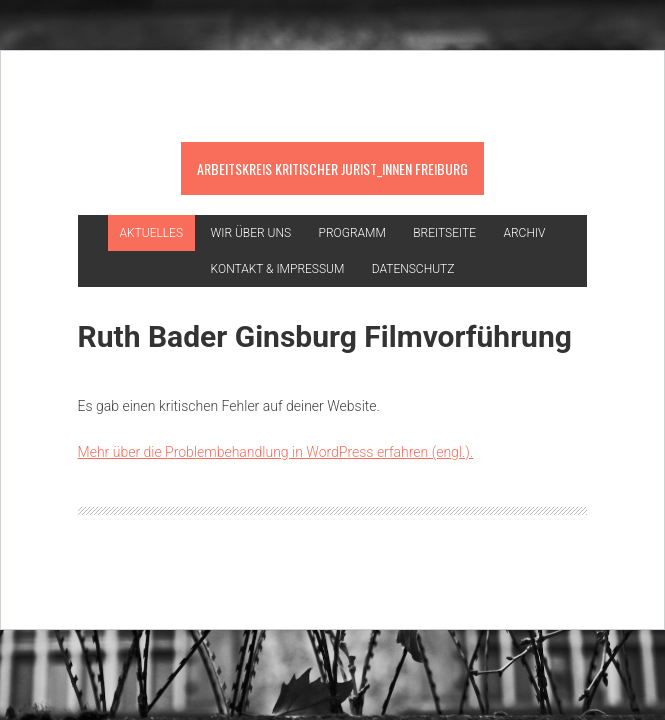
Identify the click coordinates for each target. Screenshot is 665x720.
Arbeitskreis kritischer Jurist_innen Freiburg (332, 168)
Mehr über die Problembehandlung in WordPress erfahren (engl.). (276, 452)
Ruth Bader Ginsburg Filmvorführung (325, 336)
